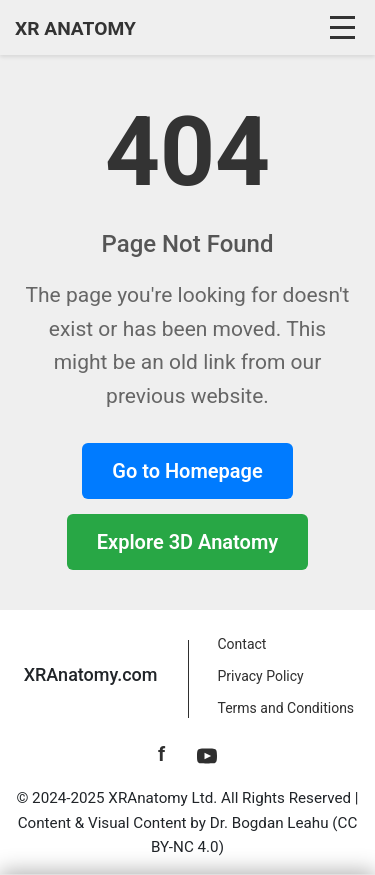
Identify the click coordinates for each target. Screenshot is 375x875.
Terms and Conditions (286, 708)
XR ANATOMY (75, 28)
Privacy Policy (261, 676)
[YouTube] (207, 754)
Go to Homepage (187, 471)
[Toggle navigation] (345, 28)
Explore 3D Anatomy (187, 542)
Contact (242, 644)
